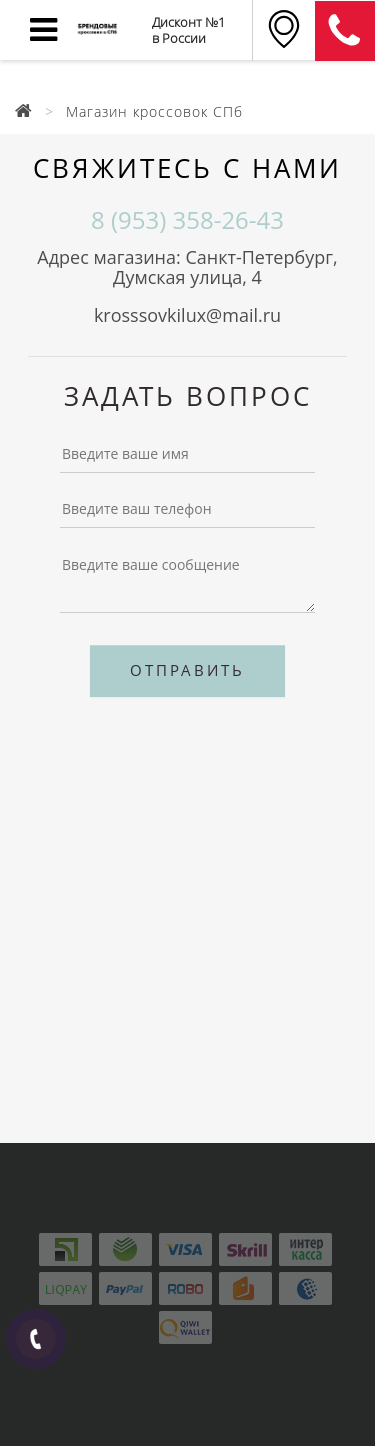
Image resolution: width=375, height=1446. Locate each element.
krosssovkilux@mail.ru (187, 315)
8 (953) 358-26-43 (187, 220)
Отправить (187, 670)
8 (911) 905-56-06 (345, 31)
